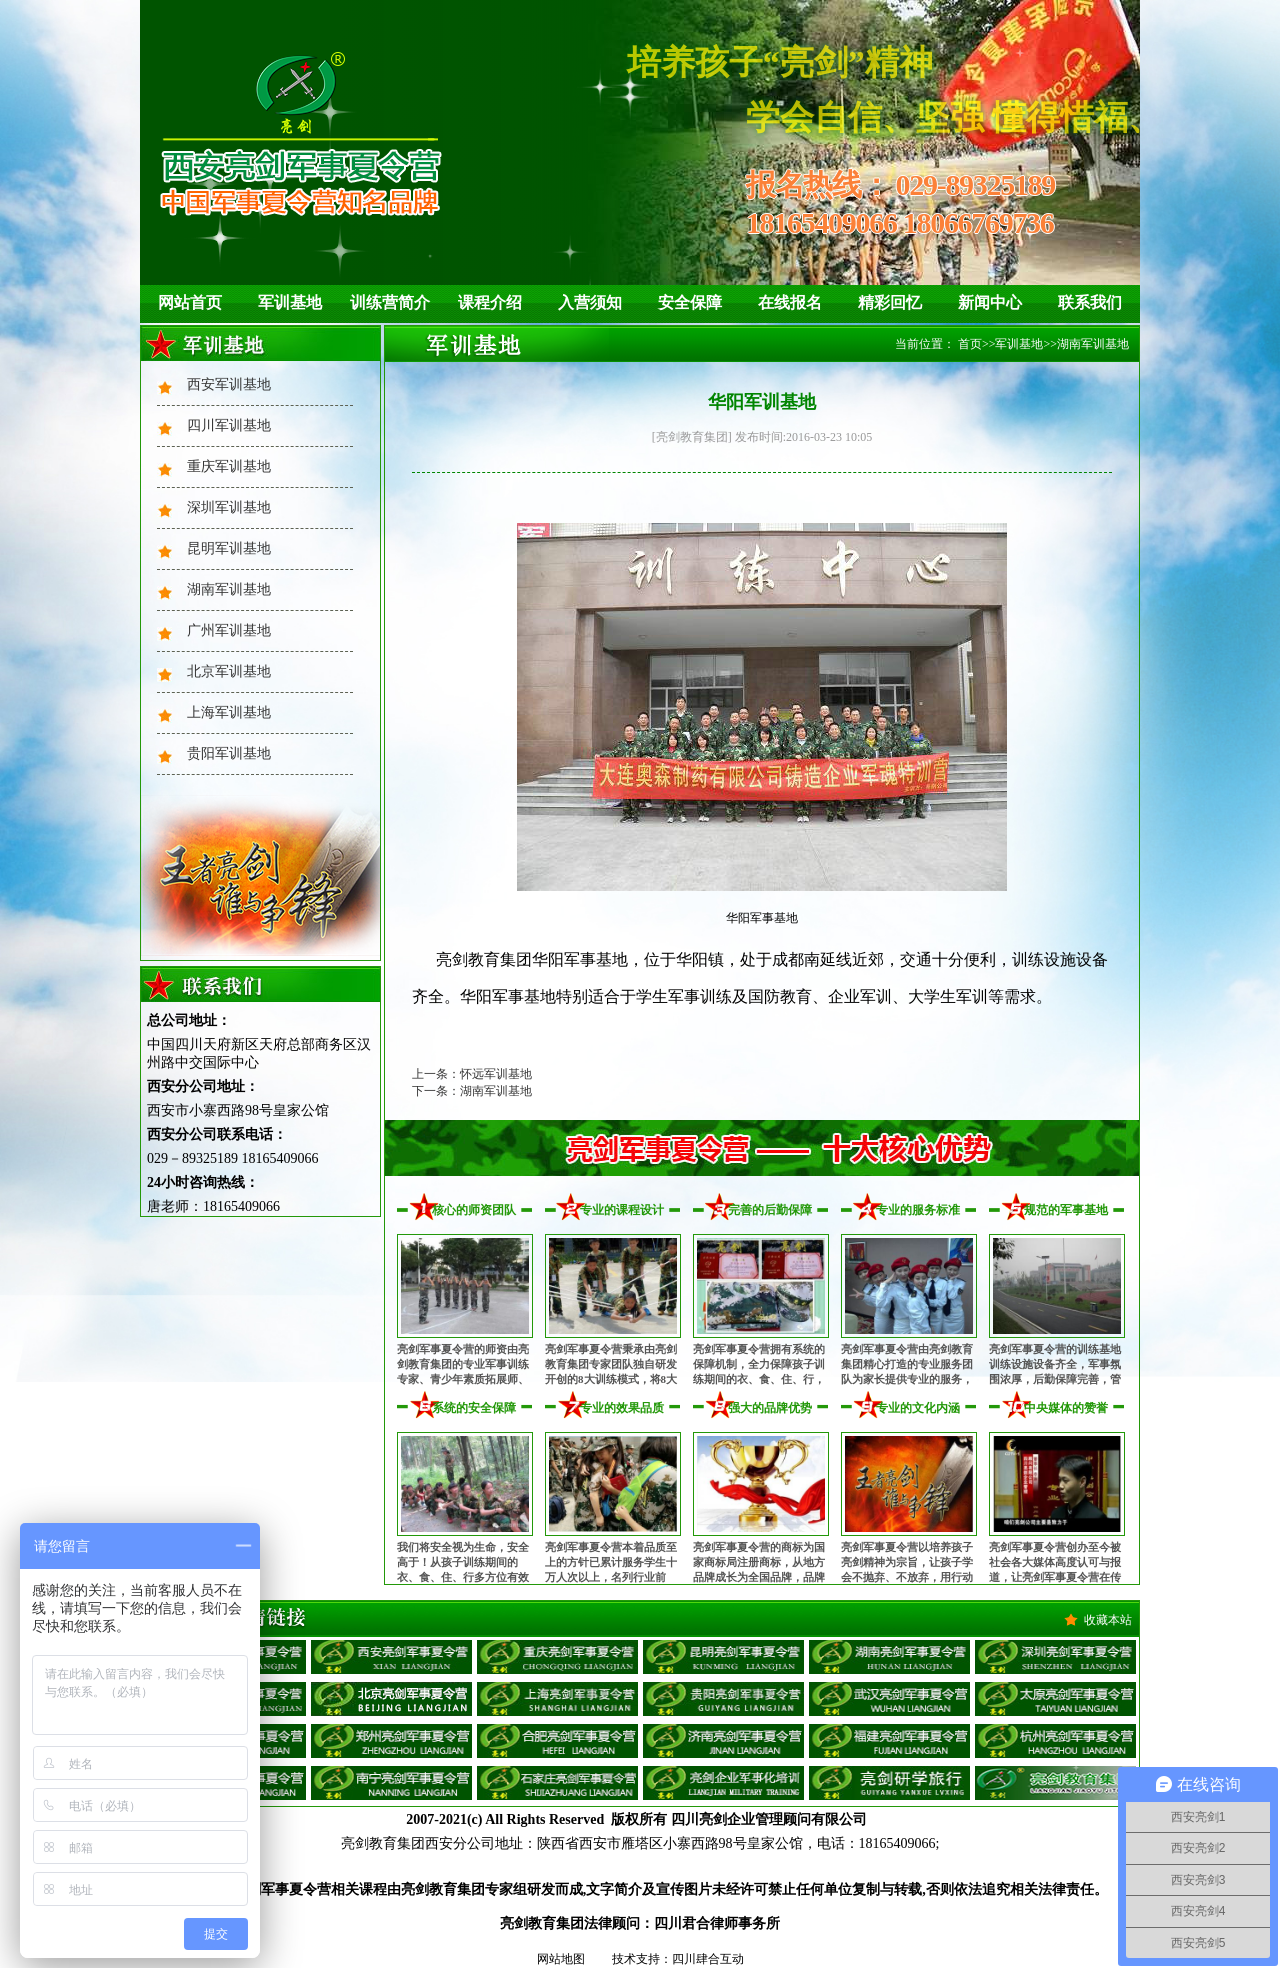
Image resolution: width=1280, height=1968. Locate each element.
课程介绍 (490, 302)
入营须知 (590, 302)
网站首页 (190, 302)
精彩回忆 (890, 302)
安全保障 (690, 302)
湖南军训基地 (229, 589)
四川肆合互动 (708, 1959)
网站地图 (561, 1959)
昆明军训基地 (229, 548)
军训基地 (290, 302)
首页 (970, 344)
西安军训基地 (229, 384)
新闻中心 (990, 302)
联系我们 (1090, 302)
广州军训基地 (229, 630)
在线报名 (790, 302)
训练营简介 (390, 302)
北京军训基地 (229, 671)
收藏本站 (1108, 1620)
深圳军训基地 (229, 507)
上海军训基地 (229, 712)
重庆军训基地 (229, 466)
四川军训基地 (229, 425)
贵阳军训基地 (229, 753)
